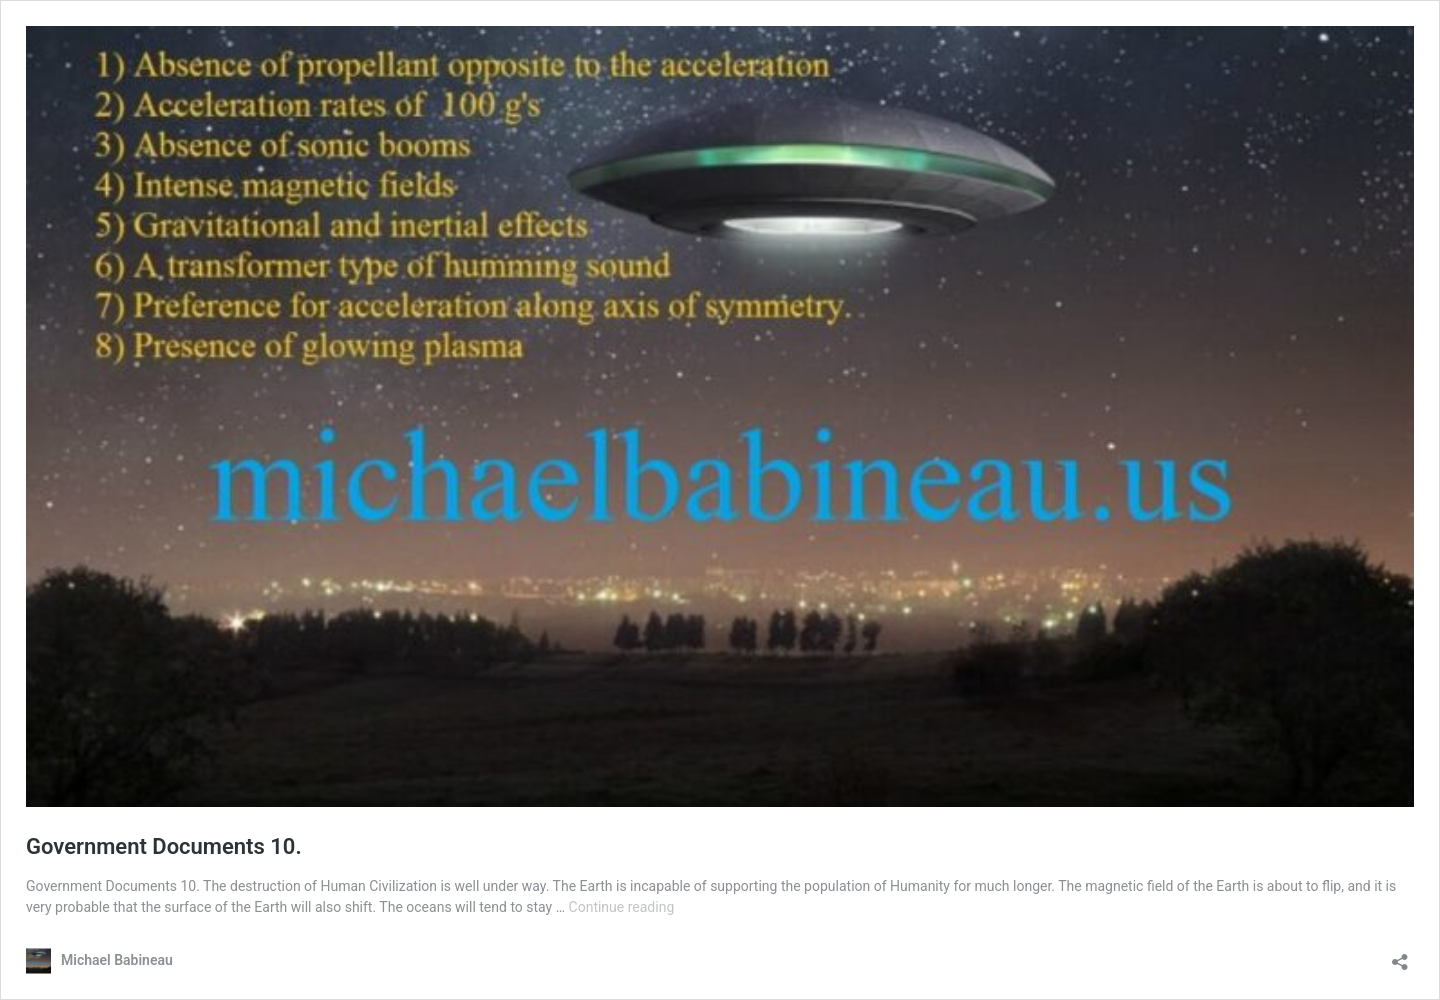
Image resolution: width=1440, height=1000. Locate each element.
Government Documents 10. (164, 846)
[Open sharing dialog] (1400, 955)
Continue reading (622, 907)
